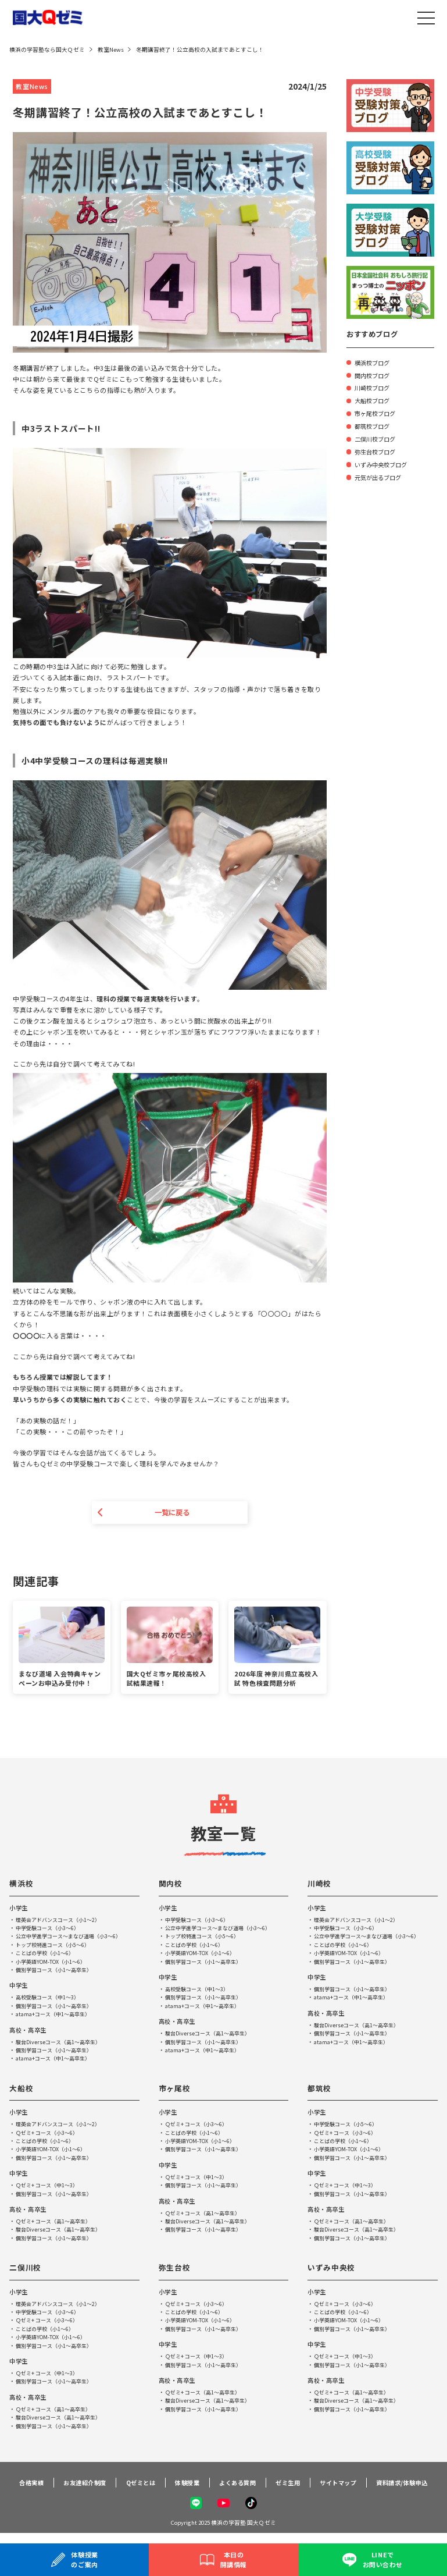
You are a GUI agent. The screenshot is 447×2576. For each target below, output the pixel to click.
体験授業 (183, 2488)
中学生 (19, 1986)
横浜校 (22, 1884)
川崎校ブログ (374, 387)
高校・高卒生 (29, 2030)
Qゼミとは (133, 2488)
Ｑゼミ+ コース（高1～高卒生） (57, 2222)
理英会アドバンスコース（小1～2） (62, 1921)
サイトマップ (340, 2488)
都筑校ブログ (374, 425)
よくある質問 (235, 2488)
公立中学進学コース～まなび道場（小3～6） (74, 1937)
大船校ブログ (374, 399)
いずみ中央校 (333, 2268)
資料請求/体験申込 (407, 2488)
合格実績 (19, 2488)
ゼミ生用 (287, 2488)
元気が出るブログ (380, 476)
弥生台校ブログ (377, 451)
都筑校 (320, 2089)
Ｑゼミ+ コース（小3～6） (50, 2134)
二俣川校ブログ (377, 438)
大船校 (22, 2089)
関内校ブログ (374, 374)
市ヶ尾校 (176, 2089)
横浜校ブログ (374, 362)
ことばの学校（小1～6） (48, 1954)
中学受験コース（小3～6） (50, 1929)
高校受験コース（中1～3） (50, 1998)
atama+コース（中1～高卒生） (56, 2015)
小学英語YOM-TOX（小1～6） (53, 1963)
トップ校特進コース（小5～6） (56, 1946)
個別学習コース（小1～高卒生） (58, 1971)
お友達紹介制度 (75, 2488)
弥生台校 (176, 2268)
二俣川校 (26, 2268)
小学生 (19, 1908)
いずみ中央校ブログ (383, 463)
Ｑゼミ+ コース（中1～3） (50, 2186)
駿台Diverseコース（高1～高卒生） (62, 2043)
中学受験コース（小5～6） (349, 2125)
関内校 (171, 1884)
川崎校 (320, 1884)
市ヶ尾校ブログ (377, 412)
